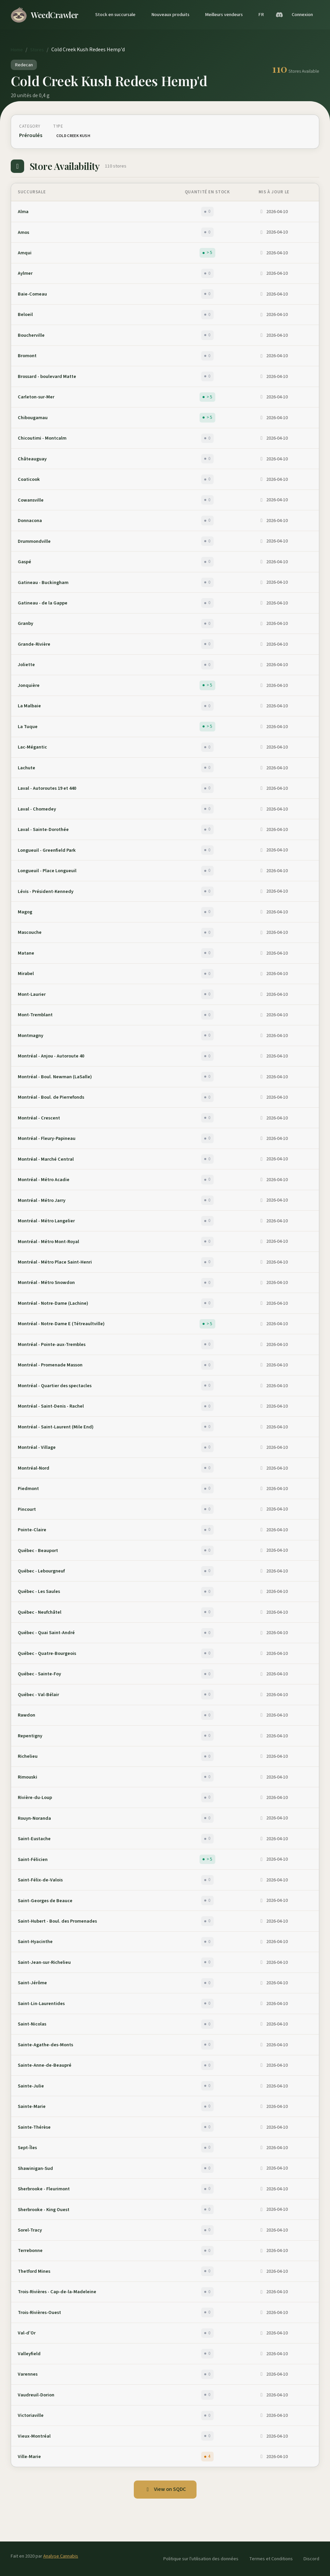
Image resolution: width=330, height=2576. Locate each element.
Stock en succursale (115, 14)
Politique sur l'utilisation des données (200, 2558)
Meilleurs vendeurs (224, 14)
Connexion (302, 14)
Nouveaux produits (170, 14)
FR (261, 14)
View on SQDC (165, 2489)
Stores (37, 49)
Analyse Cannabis (60, 2556)
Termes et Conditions (271, 2558)
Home (17, 49)
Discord (311, 2558)
